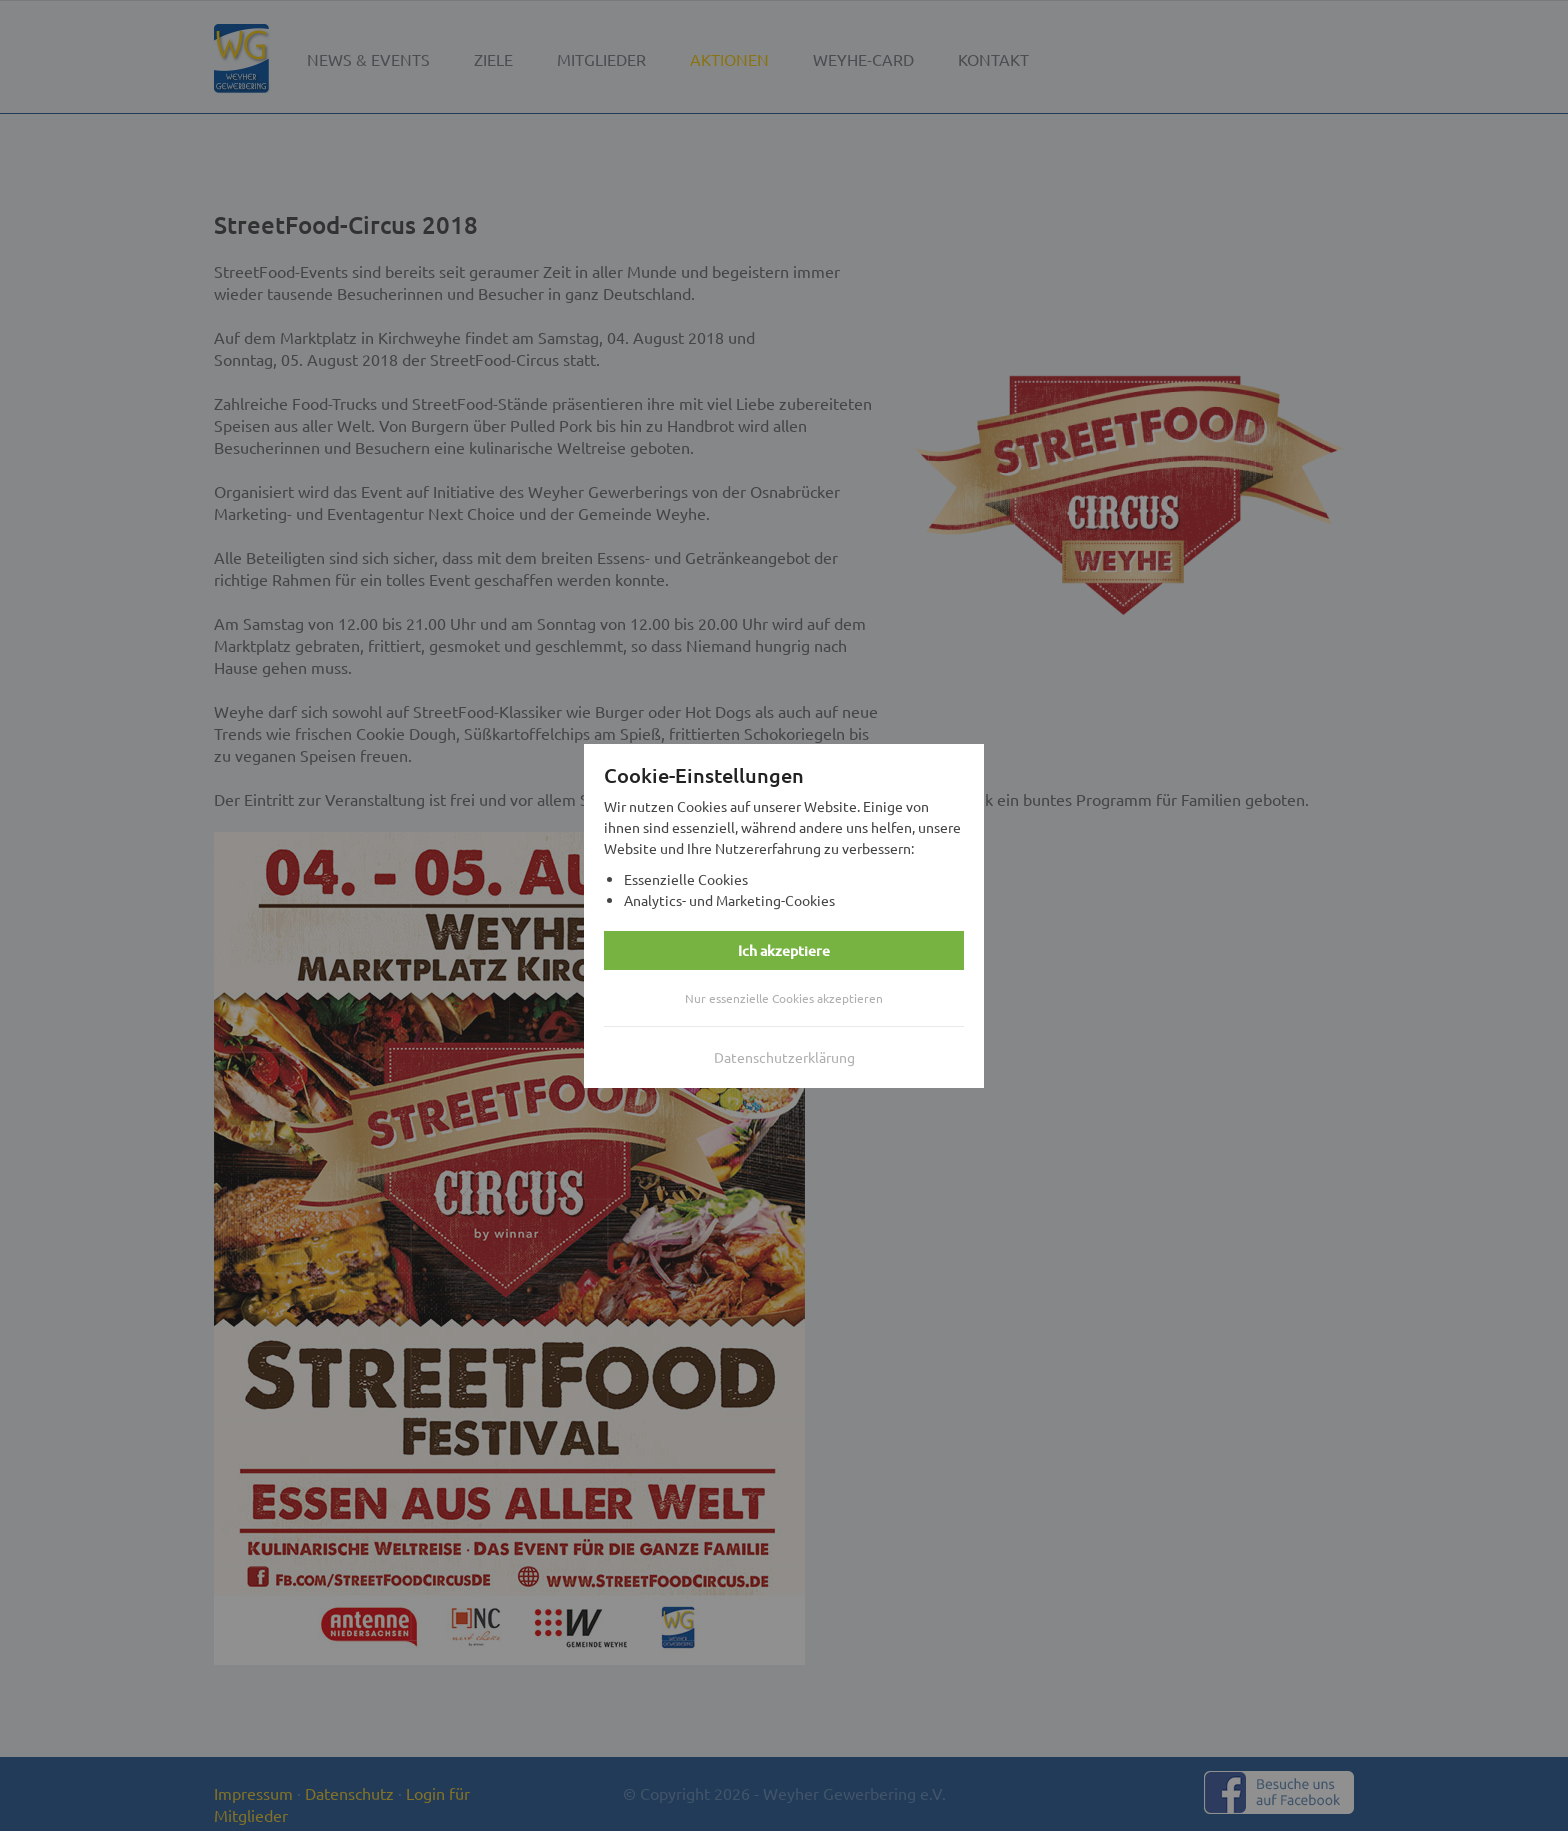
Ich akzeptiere (784, 950)
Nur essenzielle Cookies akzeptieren (784, 998)
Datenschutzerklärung (784, 1057)
